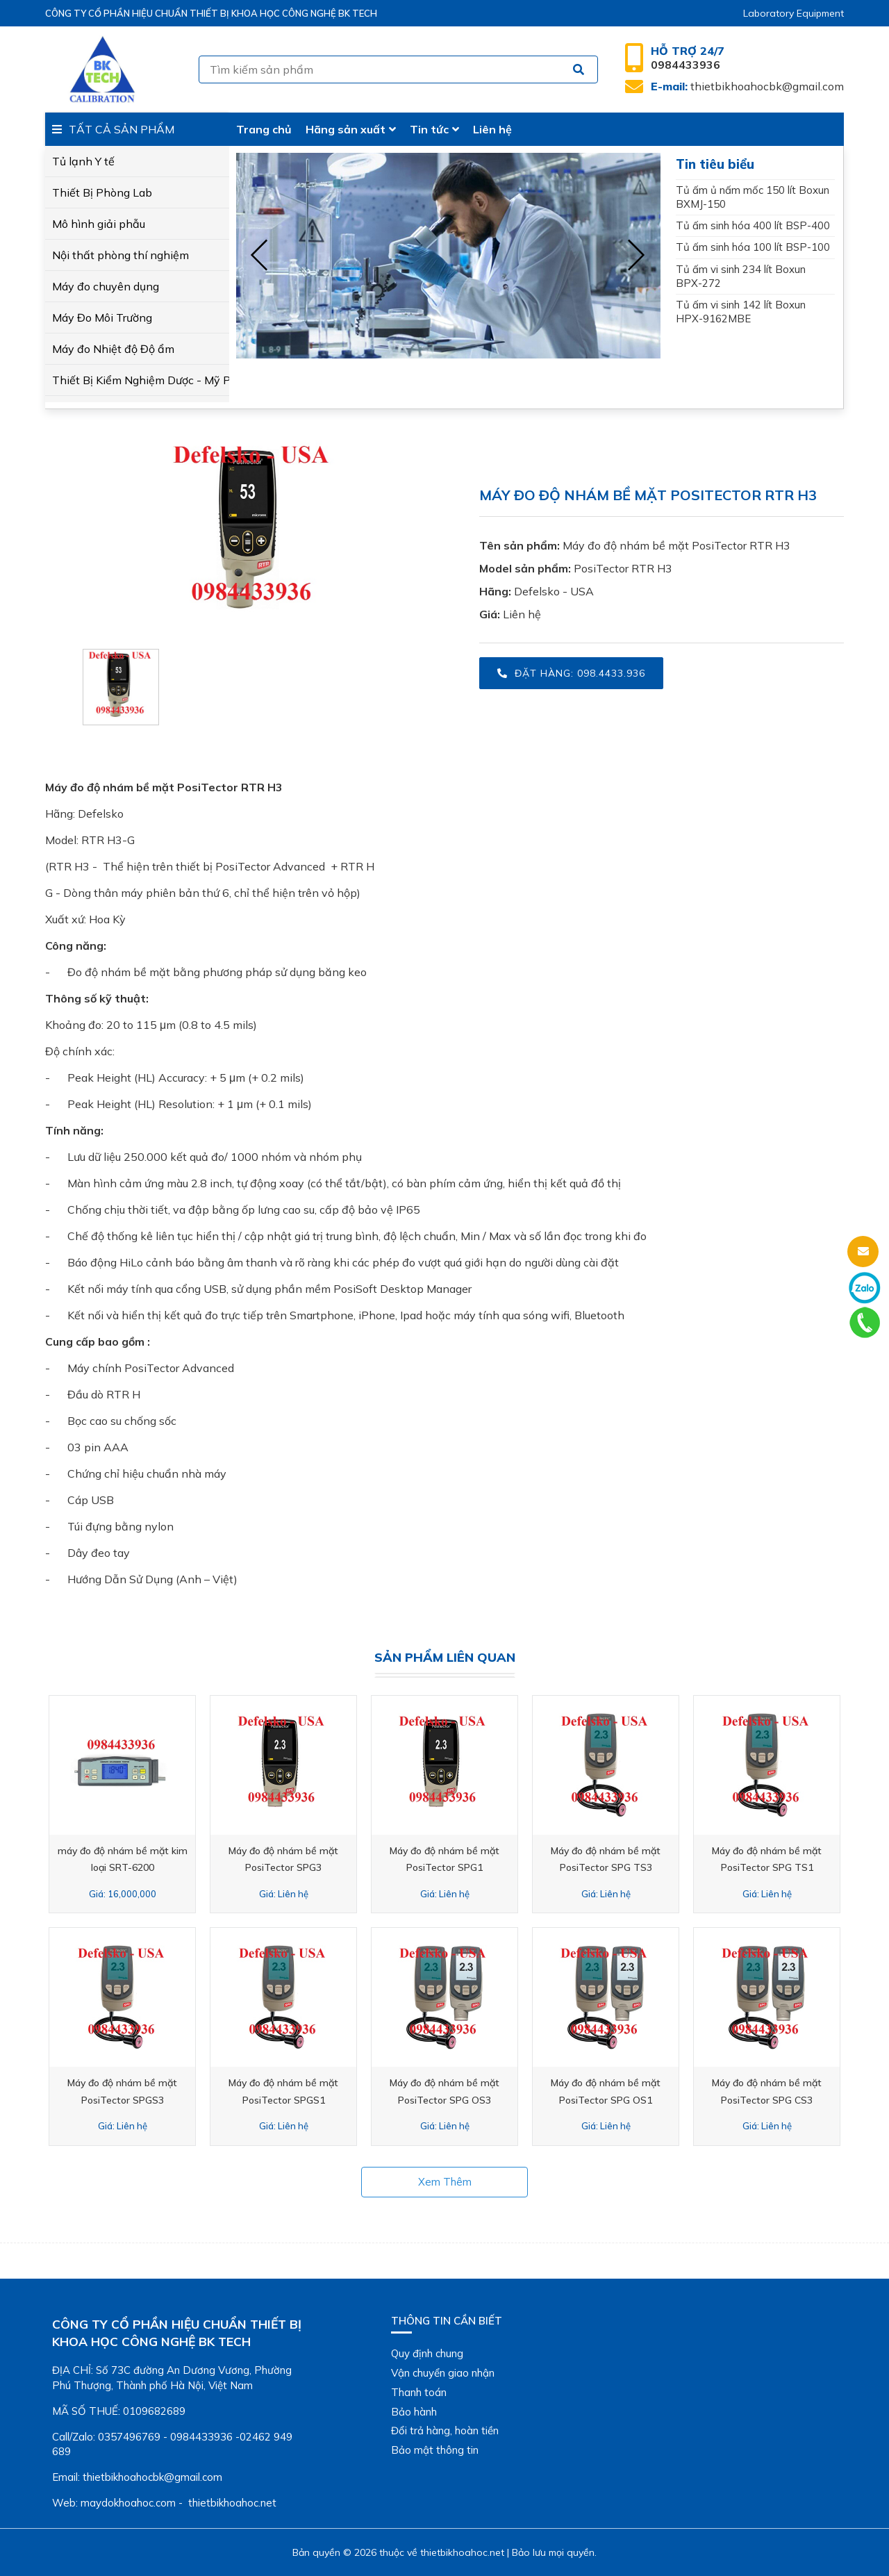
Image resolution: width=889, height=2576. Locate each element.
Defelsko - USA (554, 591)
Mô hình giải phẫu (98, 224)
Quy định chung (427, 2353)
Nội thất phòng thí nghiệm (120, 255)
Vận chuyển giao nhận (443, 2372)
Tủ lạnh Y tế (83, 161)
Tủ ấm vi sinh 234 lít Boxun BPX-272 (741, 276)
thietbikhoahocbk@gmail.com (747, 86)
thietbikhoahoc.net (462, 2552)
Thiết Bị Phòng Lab (102, 192)
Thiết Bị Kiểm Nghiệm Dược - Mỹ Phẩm (137, 380)
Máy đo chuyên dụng (105, 286)
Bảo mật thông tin (435, 2450)
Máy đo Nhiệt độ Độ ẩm (113, 349)
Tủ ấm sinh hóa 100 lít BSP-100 (753, 247)
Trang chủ (264, 129)
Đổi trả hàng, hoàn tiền (445, 2430)
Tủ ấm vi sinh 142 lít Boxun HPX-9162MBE (741, 311)
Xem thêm (445, 2181)
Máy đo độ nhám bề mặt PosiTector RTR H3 (676, 545)
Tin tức (434, 129)
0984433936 (687, 57)
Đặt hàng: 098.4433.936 (571, 673)
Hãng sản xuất (351, 129)
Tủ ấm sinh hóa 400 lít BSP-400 (753, 225)
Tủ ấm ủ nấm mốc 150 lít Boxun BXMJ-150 (752, 196)
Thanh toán (419, 2392)
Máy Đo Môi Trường (102, 317)
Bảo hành (414, 2411)
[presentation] (259, 255)
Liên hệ (492, 129)
